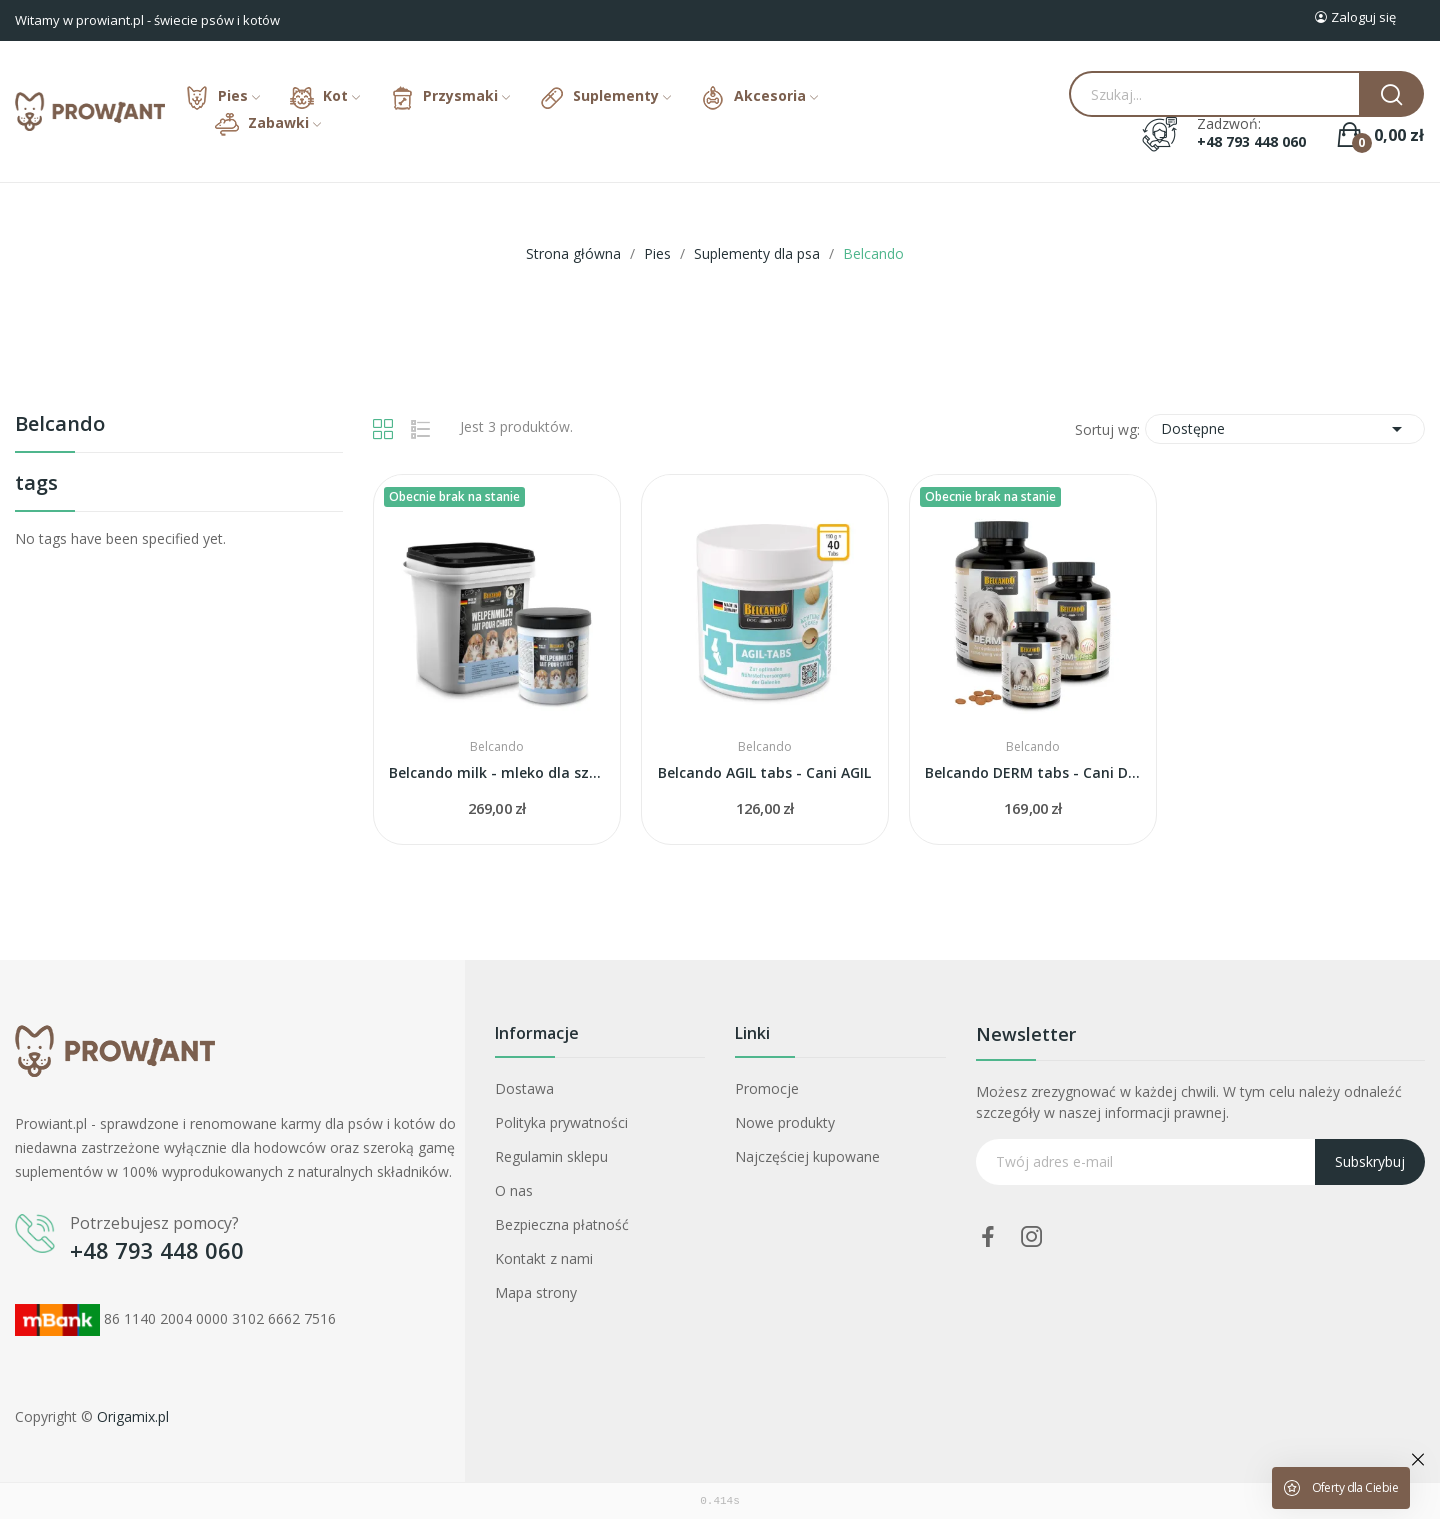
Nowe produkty (785, 1122)
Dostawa (524, 1088)
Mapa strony (536, 1292)
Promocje (767, 1088)
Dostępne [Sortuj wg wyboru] (1285, 429)
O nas (514, 1190)
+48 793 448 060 (1251, 142)
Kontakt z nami (544, 1258)
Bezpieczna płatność (562, 1224)
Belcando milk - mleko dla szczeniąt (497, 772)
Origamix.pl (133, 1416)
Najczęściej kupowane (807, 1156)
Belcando (60, 425)
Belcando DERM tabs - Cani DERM (1033, 772)
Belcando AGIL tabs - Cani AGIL (764, 772)
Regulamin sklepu (551, 1156)
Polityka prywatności (561, 1122)
